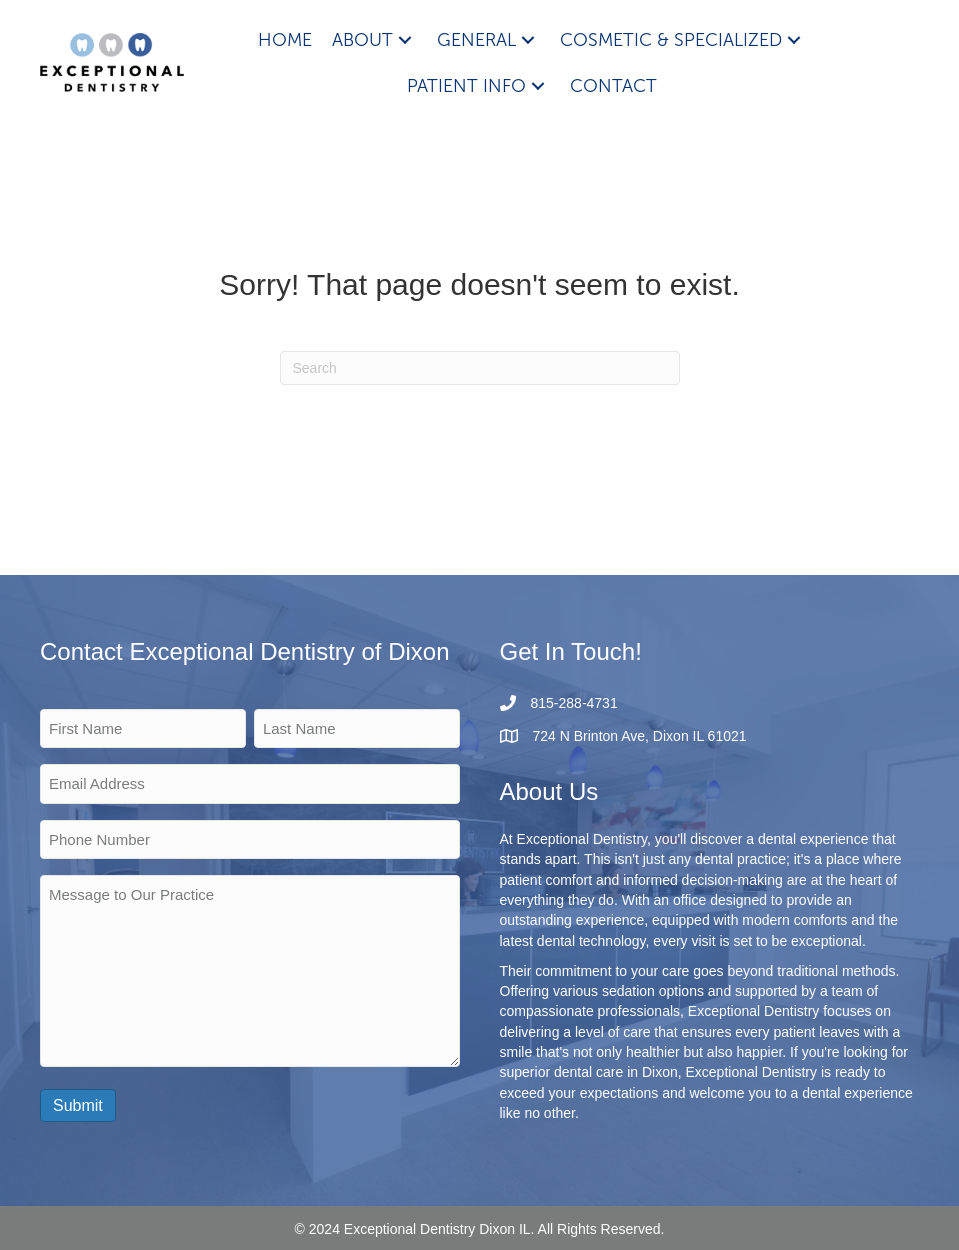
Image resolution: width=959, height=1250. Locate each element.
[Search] (480, 368)
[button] (405, 39)
